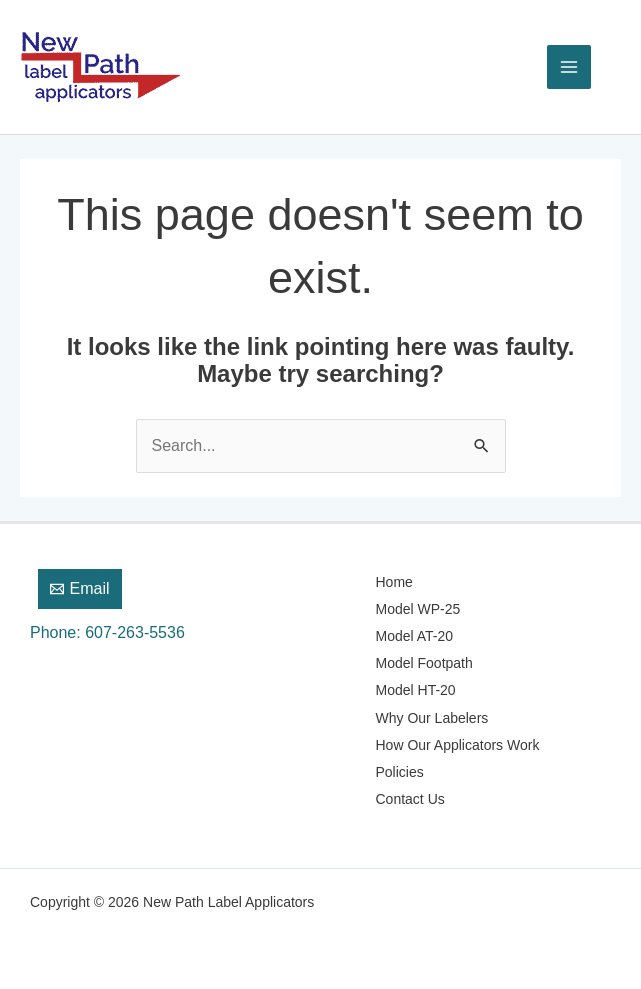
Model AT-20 (415, 636)
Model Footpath (424, 663)
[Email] (80, 589)
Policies (400, 772)
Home (394, 582)
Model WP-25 (418, 609)
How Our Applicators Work (458, 745)
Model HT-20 (416, 690)
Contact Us (410, 799)
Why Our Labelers (432, 718)
